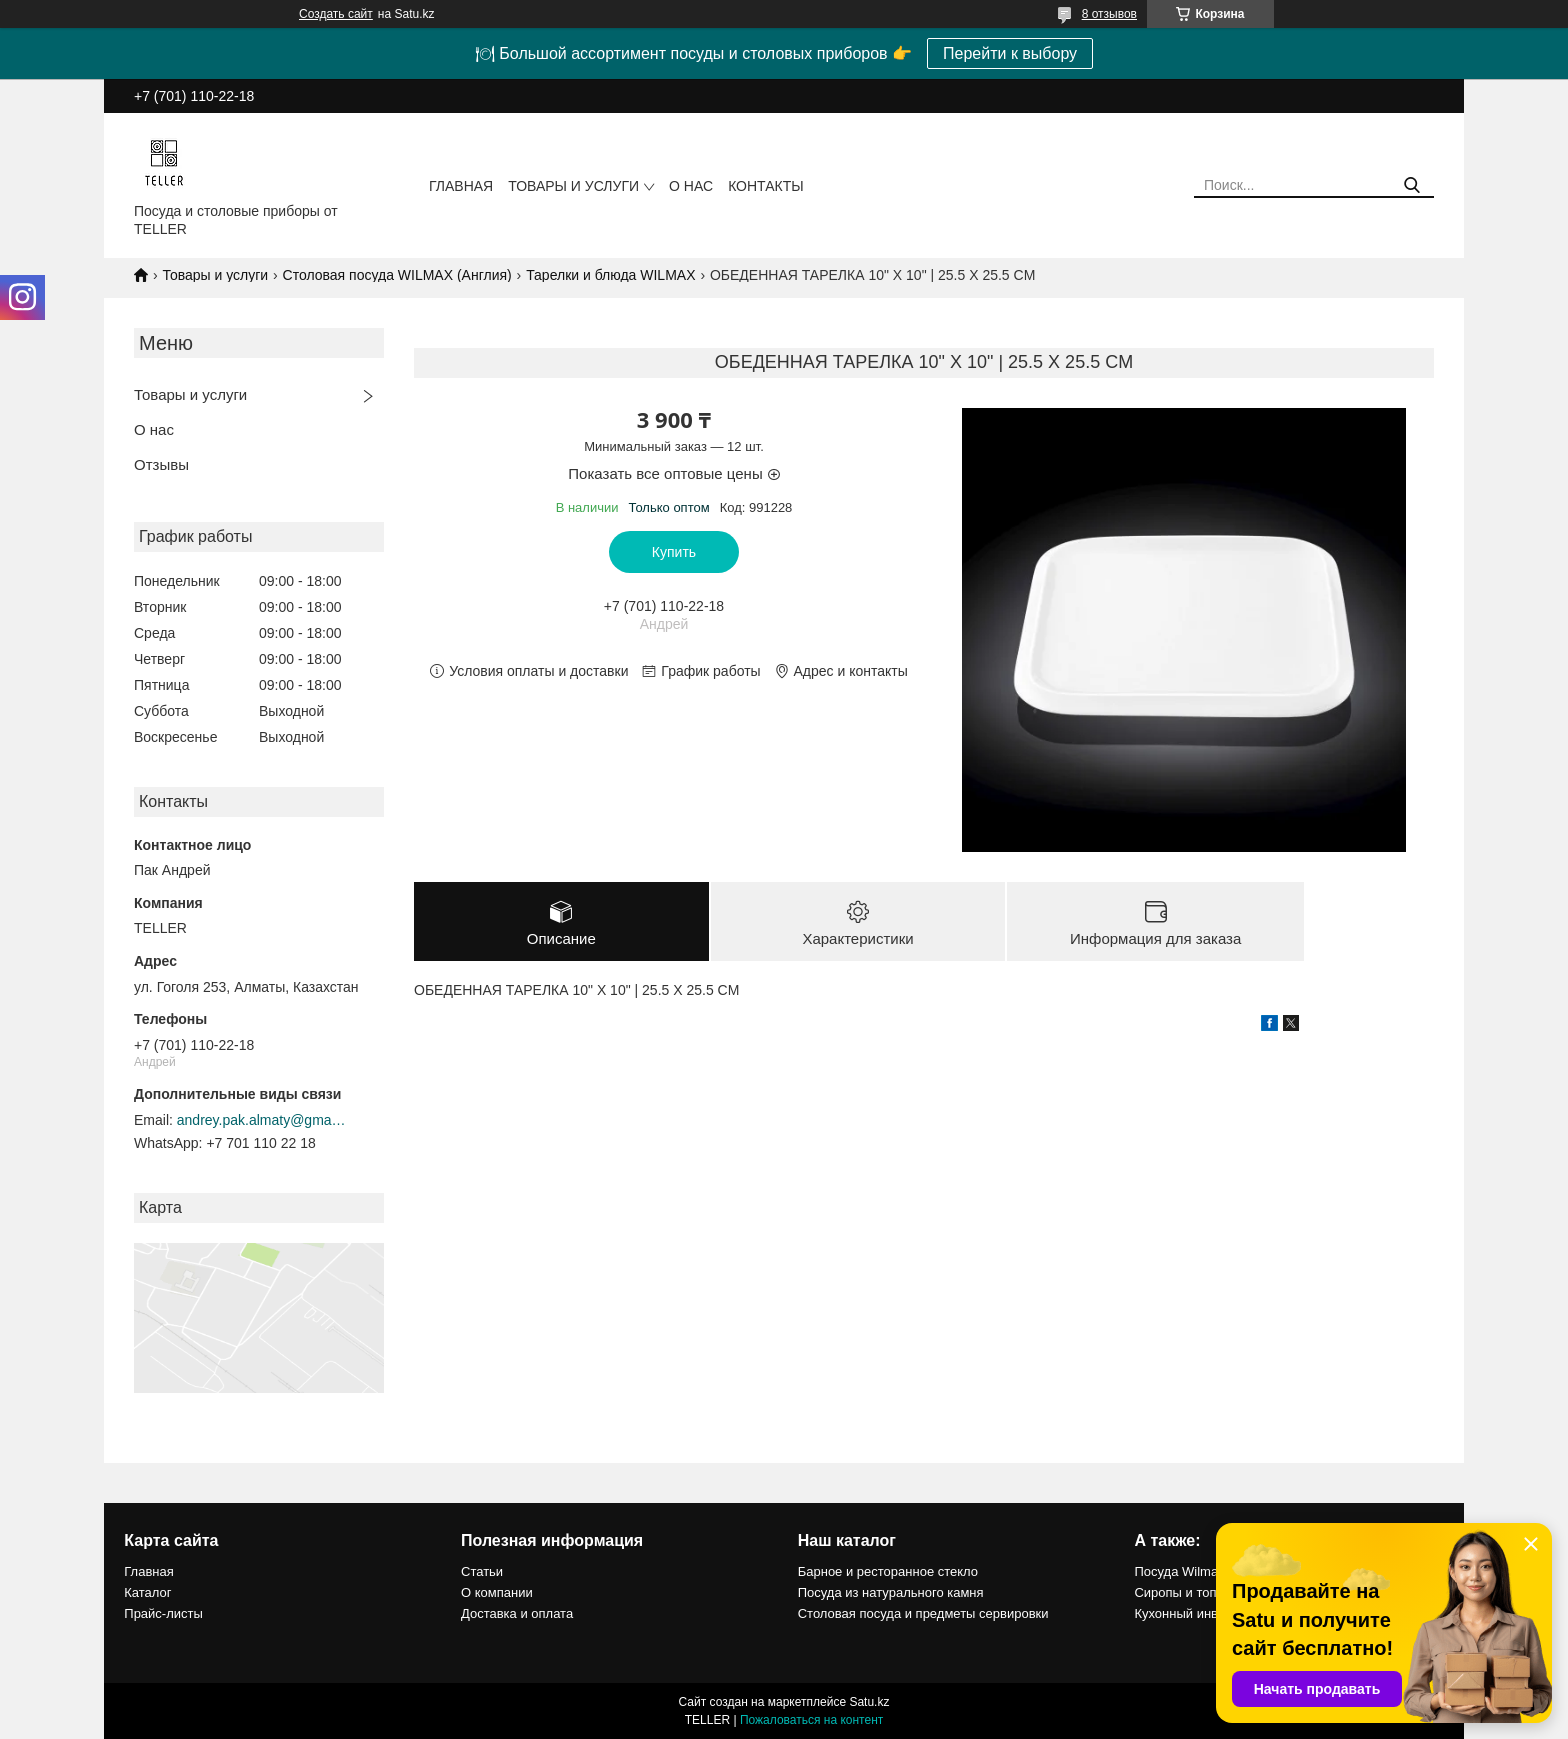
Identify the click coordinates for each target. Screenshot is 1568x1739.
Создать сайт (336, 14)
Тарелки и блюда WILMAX (610, 275)
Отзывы (161, 464)
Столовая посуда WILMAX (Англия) (397, 275)
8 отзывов (1109, 14)
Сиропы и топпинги (1192, 1592)
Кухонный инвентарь (1196, 1613)
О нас (691, 186)
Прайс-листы (163, 1613)
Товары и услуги (573, 186)
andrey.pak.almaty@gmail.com (262, 1120)
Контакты (766, 186)
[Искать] (1411, 185)
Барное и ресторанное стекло (888, 1571)
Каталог (147, 1592)
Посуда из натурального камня (891, 1592)
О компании (497, 1592)
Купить (674, 552)
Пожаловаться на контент (811, 1720)
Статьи (482, 1571)
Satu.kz (869, 1702)
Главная (461, 186)
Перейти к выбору (1010, 53)
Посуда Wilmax (1179, 1571)
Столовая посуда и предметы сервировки (923, 1613)
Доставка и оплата (517, 1613)
